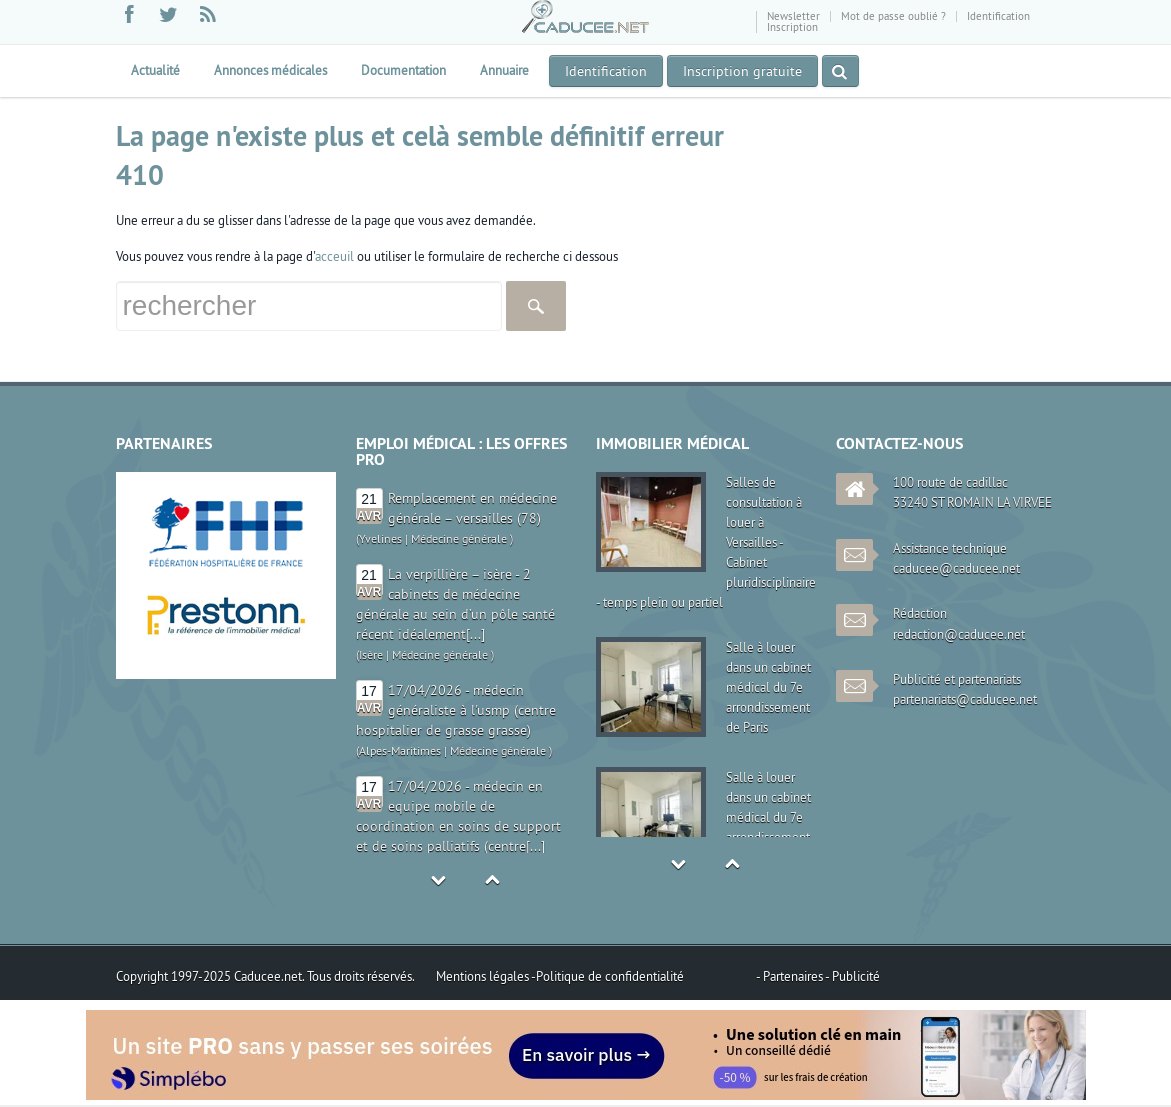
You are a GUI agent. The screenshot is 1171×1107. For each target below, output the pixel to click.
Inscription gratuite (742, 71)
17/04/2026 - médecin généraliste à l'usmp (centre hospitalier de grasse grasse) (456, 710)
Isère (371, 654)
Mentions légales (483, 976)
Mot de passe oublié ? (893, 16)
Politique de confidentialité (610, 976)
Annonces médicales (270, 70)
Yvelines (380, 538)
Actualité (155, 70)
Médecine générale (459, 538)
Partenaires (794, 976)
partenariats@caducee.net (965, 699)
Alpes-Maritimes (400, 750)
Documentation (403, 70)
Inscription (792, 27)
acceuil (334, 256)
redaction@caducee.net (959, 634)
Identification (998, 16)
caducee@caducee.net (956, 568)
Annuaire (504, 70)
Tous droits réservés (359, 976)
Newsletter (793, 16)
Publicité (856, 976)
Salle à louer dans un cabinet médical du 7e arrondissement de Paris (768, 687)
